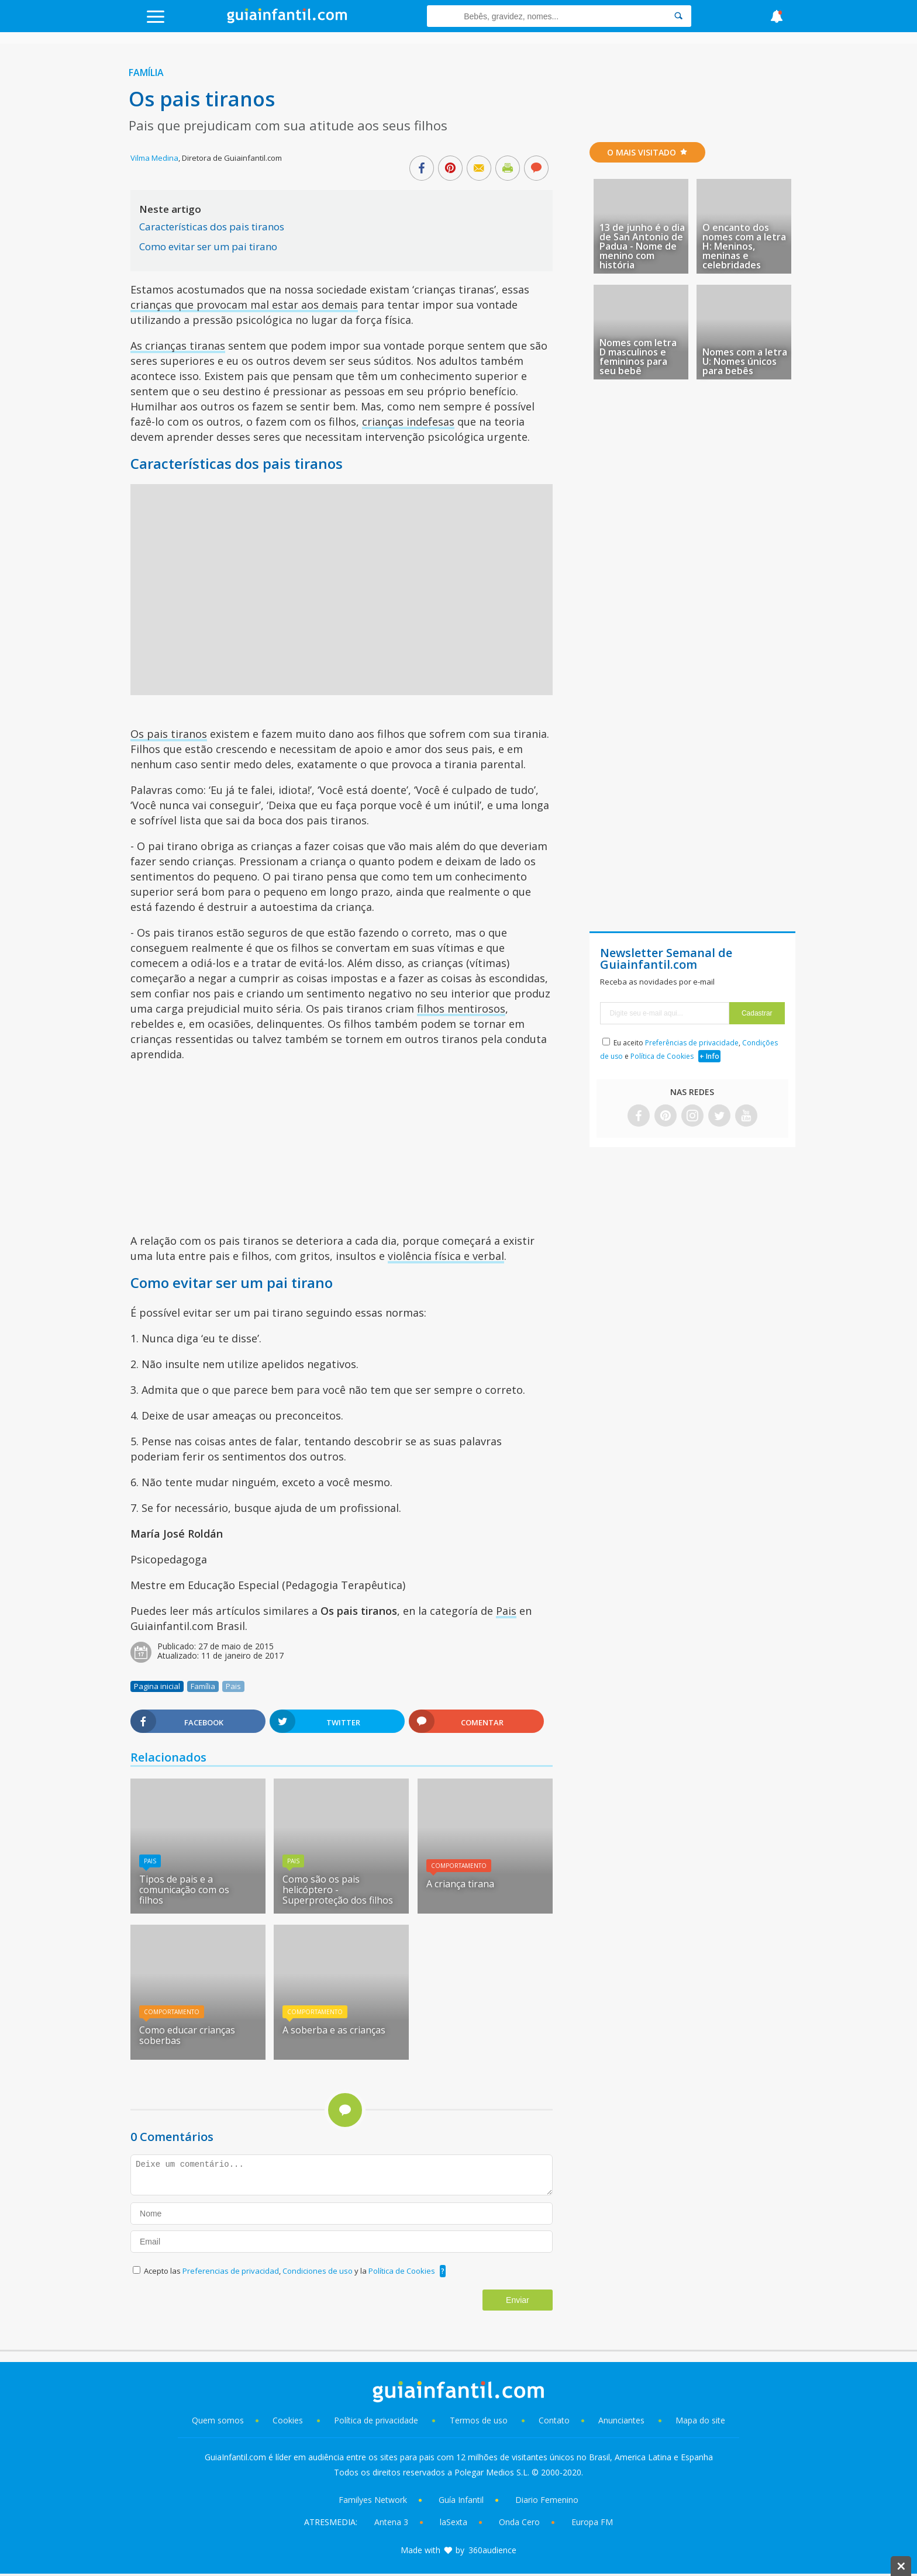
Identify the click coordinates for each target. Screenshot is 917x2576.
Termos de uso (479, 2420)
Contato (554, 2420)
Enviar (517, 2300)
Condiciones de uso (318, 2271)
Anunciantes (621, 2420)
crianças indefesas (408, 422)
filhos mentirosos (461, 1009)
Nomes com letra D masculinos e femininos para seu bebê (638, 356)
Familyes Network (373, 2499)
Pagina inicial (157, 1686)
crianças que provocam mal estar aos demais (244, 305)
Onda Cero (519, 2521)
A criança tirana (460, 1883)
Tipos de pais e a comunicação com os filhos (184, 1890)
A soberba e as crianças (333, 2029)
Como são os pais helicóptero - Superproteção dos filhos (337, 1890)
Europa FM (592, 2521)
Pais (506, 1611)
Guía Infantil (461, 2499)
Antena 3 (391, 2521)
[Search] (678, 16)
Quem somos (218, 2420)
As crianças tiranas (177, 346)
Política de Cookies (401, 2271)
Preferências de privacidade (692, 1043)
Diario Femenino (546, 2499)
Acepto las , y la (290, 2271)
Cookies (289, 2420)
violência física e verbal (446, 1256)
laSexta (453, 2521)
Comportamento (459, 1866)
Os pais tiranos (168, 734)
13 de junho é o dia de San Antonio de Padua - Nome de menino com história (642, 246)
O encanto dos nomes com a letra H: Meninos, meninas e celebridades (744, 246)
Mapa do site (700, 2420)
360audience (492, 2550)
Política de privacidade (377, 2420)
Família (146, 72)
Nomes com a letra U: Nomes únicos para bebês (744, 361)
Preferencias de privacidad (230, 2271)
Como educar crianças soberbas (187, 2035)
